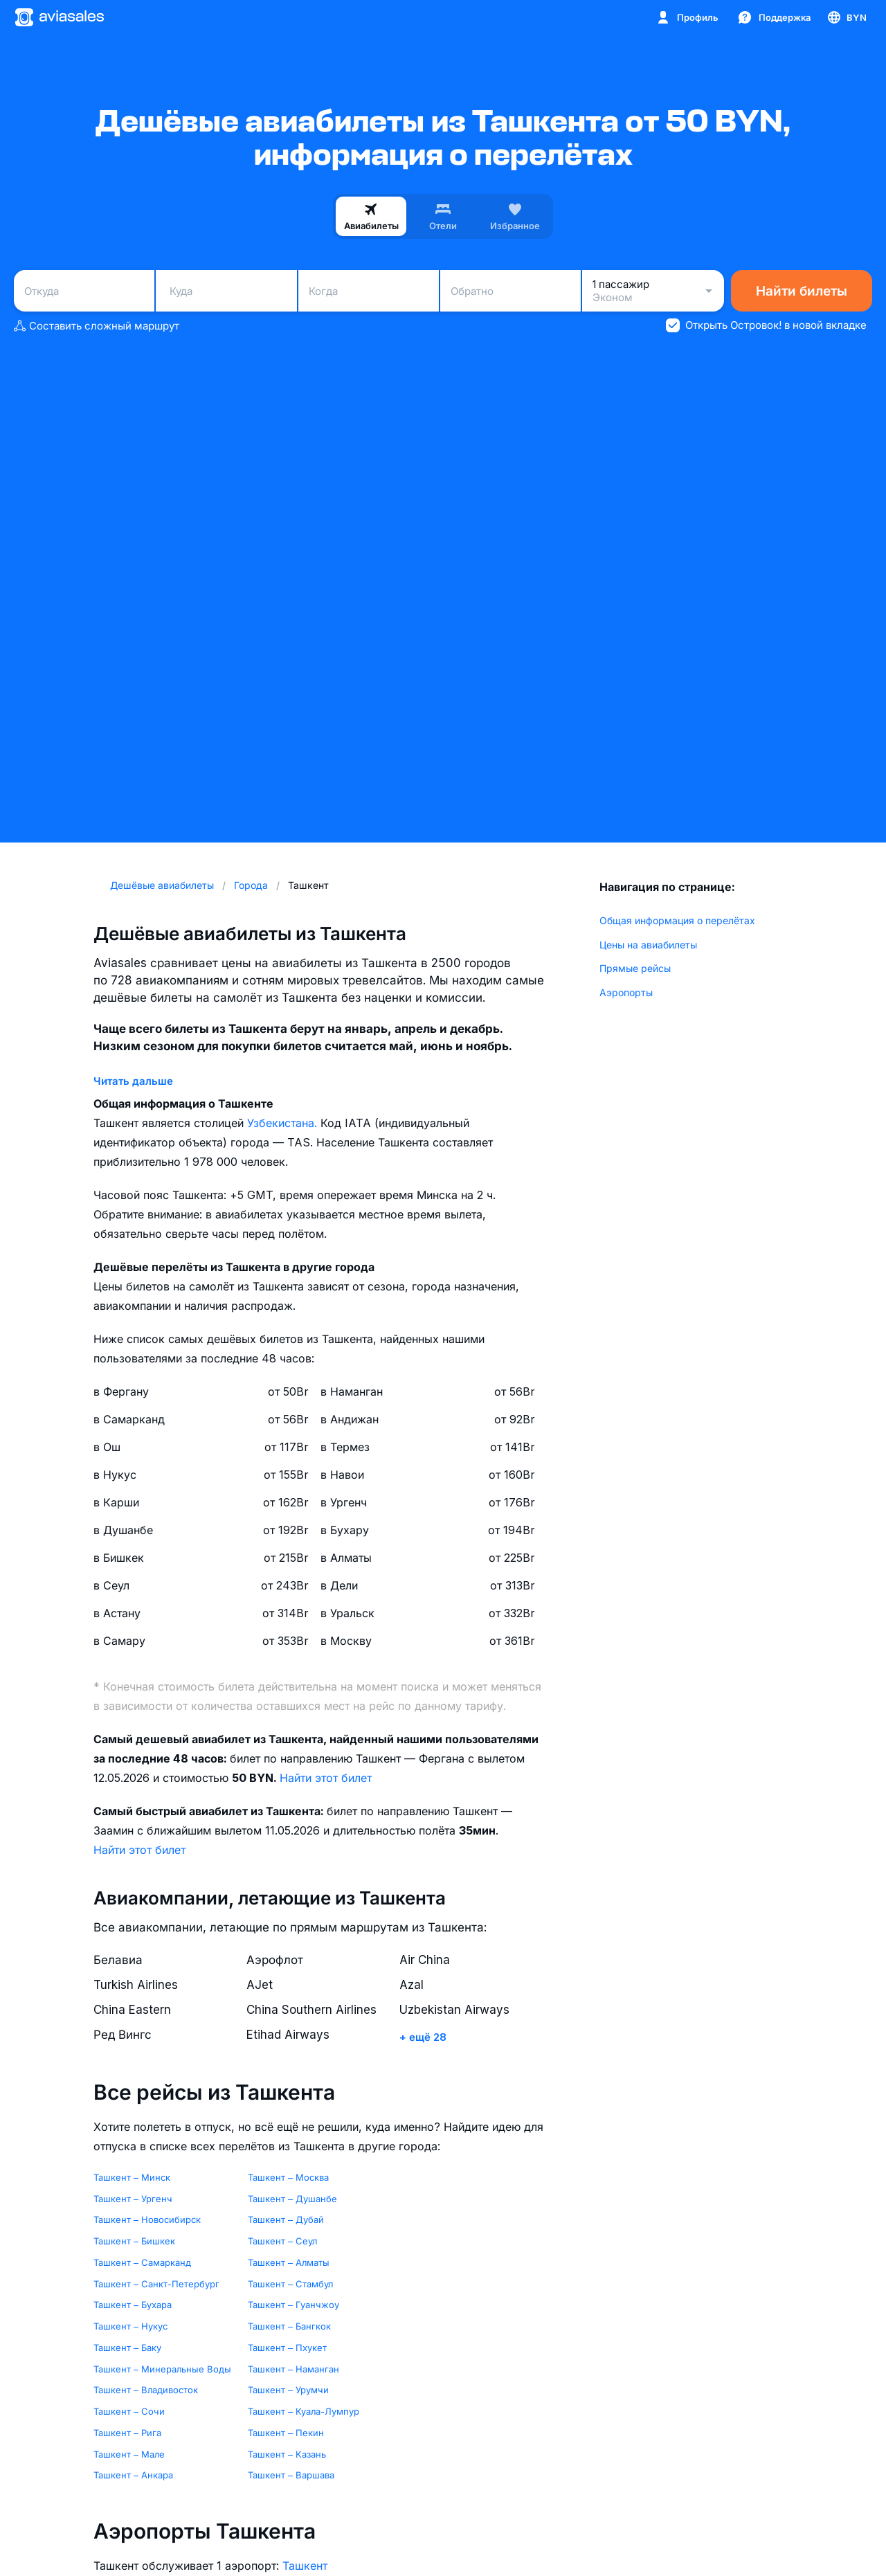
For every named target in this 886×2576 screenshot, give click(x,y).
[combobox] (84, 291)
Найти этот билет (326, 1778)
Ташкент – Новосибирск (147, 2219)
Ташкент (304, 2566)
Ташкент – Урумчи (288, 2389)
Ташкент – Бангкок (289, 2326)
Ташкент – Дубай (286, 2219)
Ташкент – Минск (131, 2177)
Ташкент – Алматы (288, 2262)
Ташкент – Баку (127, 2347)
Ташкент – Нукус (130, 2326)
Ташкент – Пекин (286, 2432)
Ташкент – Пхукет (287, 2347)
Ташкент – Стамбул (290, 2283)
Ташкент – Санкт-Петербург (156, 2283)
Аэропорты (626, 992)
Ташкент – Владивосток (145, 2389)
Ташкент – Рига (127, 2432)
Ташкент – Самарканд (142, 2262)
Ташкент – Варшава (291, 2474)
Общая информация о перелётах (677, 920)
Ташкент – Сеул (282, 2240)
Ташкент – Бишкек (134, 2240)
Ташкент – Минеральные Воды (162, 2369)
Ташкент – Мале (129, 2454)
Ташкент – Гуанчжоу (293, 2304)
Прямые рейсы (635, 968)
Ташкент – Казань (287, 2454)
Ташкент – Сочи (129, 2411)
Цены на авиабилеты (648, 945)
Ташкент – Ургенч (132, 2198)
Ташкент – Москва (288, 2177)
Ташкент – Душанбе (292, 2198)
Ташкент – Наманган (293, 2369)
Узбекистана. (283, 1123)
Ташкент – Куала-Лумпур (303, 2411)
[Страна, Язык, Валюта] (846, 17)
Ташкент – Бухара (132, 2304)
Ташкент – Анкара (133, 2474)
